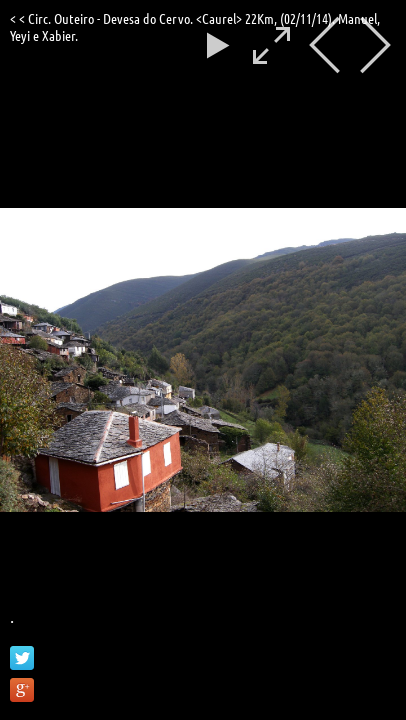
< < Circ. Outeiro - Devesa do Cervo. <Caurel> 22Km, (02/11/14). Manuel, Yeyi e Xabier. (195, 26)
